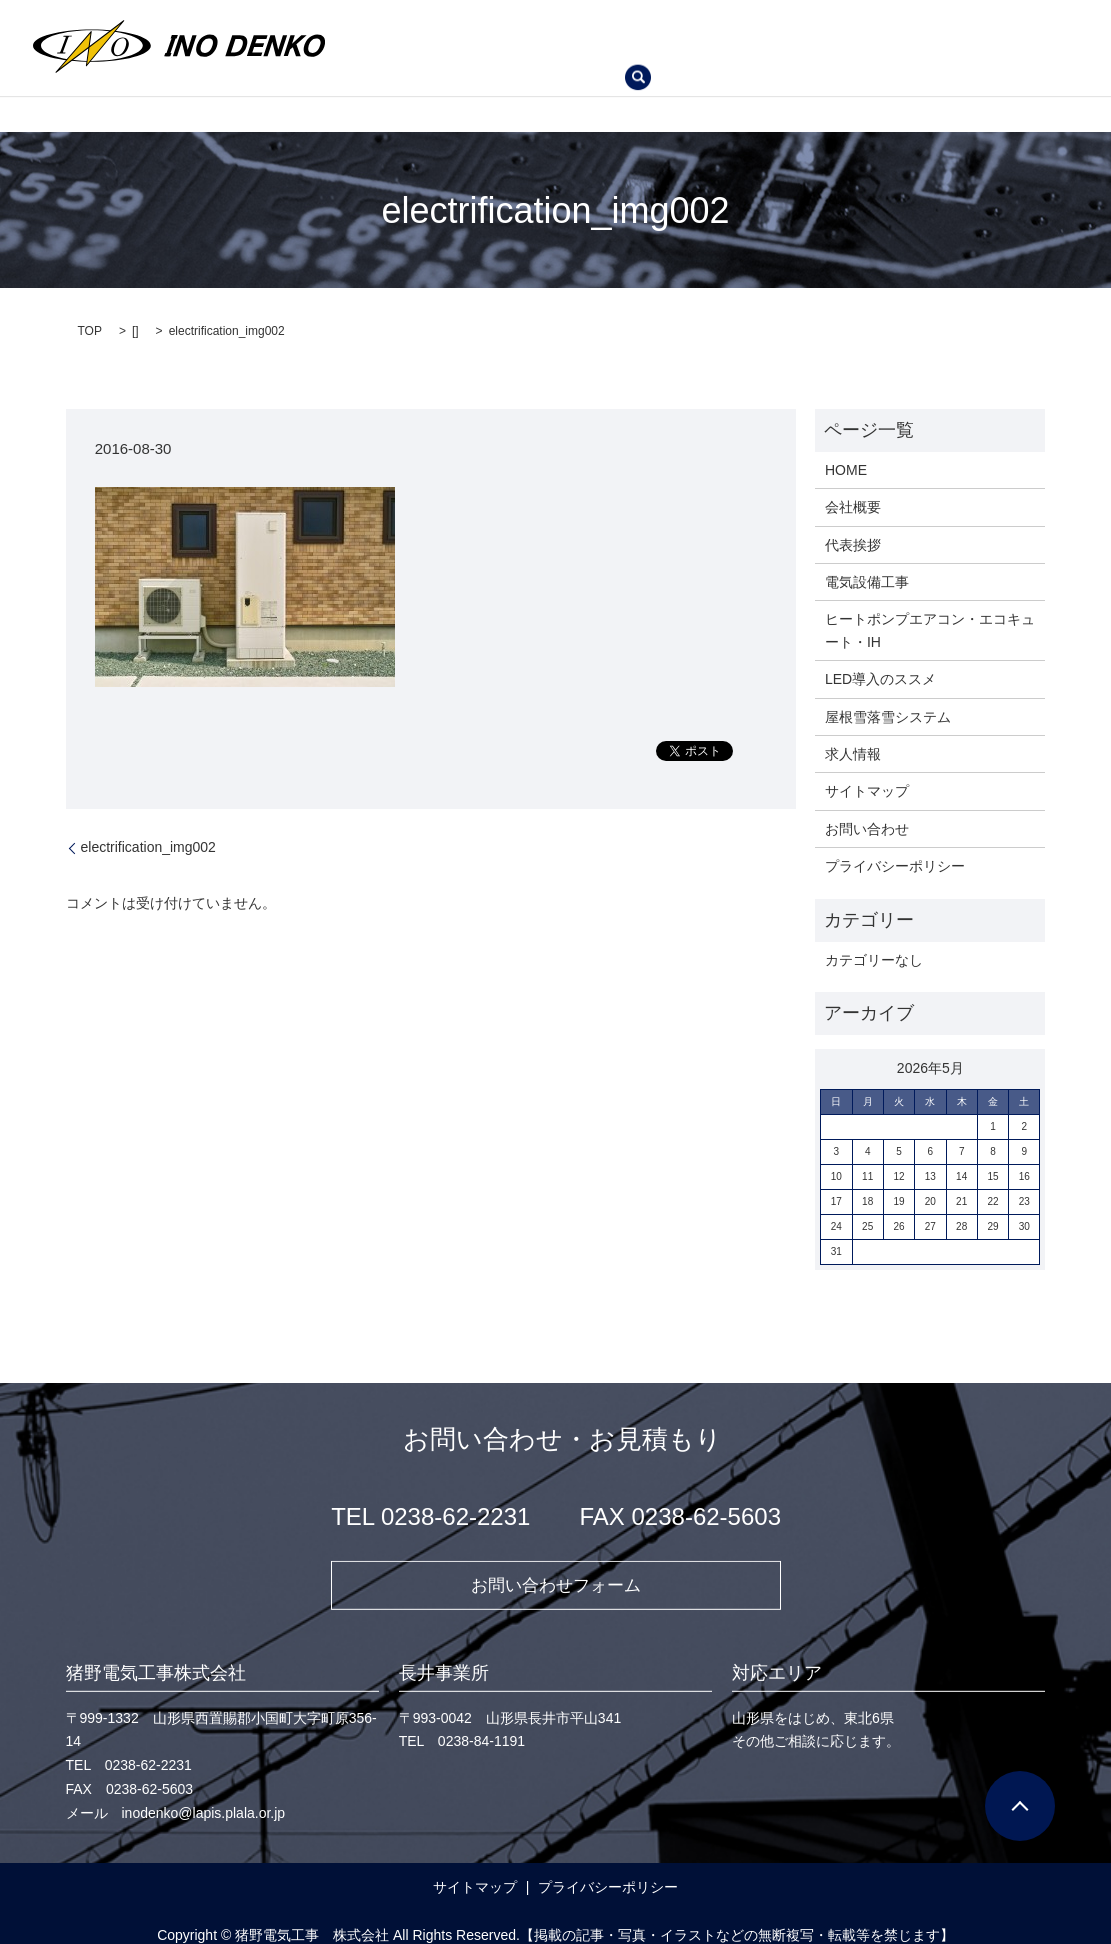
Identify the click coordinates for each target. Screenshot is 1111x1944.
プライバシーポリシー (895, 850)
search (887, 55)
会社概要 (466, 22)
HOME (383, 22)
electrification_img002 (148, 831)
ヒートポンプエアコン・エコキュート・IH (868, 22)
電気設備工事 (659, 22)
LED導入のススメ (417, 54)
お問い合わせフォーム (556, 1569)
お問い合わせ (798, 54)
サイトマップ (867, 775)
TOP (90, 315)
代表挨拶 (555, 22)
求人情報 (695, 54)
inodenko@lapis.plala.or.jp (204, 1798)
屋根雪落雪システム (570, 54)
